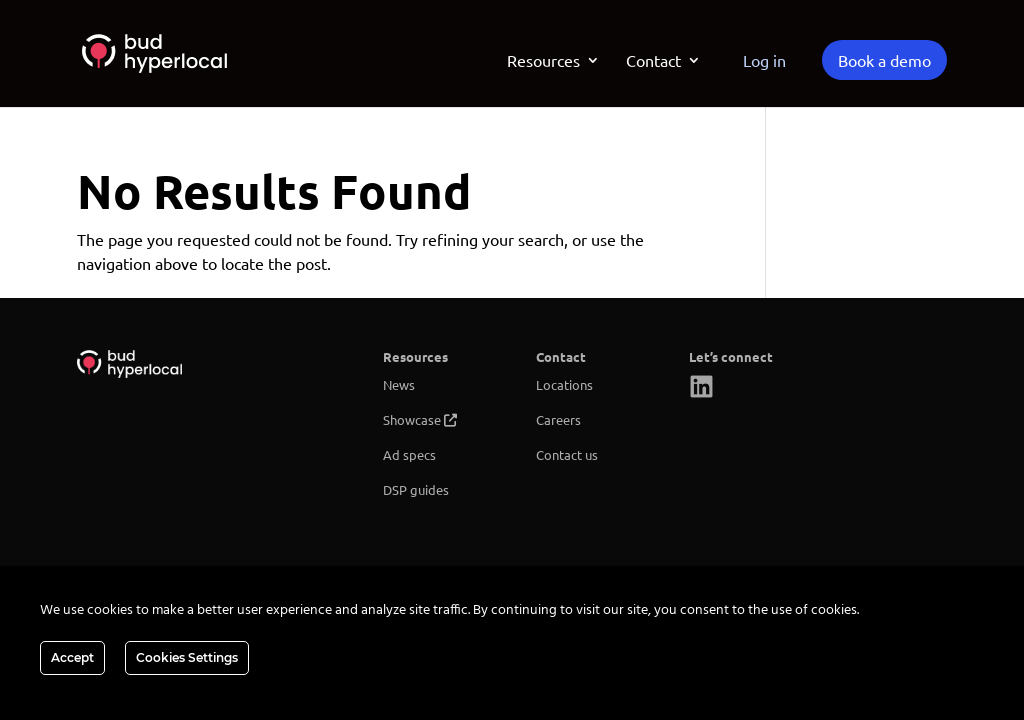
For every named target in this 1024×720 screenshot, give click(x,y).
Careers (558, 419)
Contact (653, 61)
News (399, 384)
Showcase (412, 419)
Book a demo (884, 60)
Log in (764, 60)
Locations (564, 384)
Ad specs (409, 454)
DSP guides (416, 489)
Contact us (567, 454)
